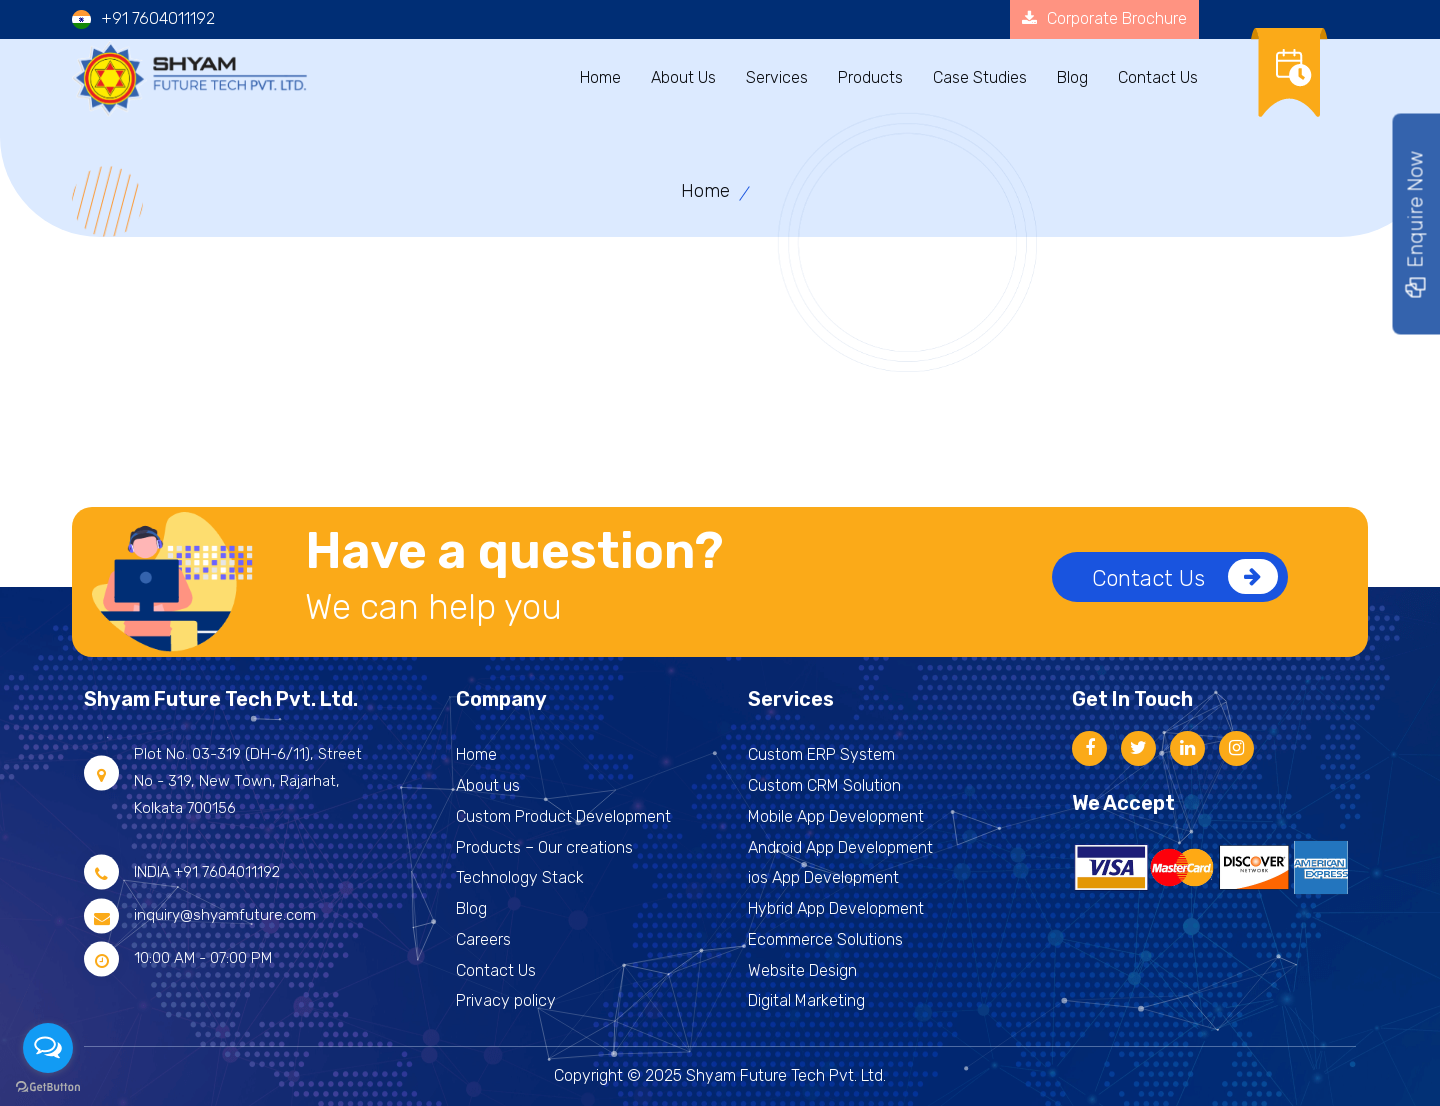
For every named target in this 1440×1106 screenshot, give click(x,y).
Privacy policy (506, 1000)
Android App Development (840, 847)
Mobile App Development (836, 816)
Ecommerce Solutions (825, 939)
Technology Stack (520, 877)
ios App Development (823, 877)
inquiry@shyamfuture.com (225, 915)
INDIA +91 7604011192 (207, 872)
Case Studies (980, 77)
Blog (1072, 77)
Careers (483, 939)
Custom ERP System (821, 754)
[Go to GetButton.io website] (48, 1086)
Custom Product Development (563, 816)
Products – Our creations (544, 847)
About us (488, 785)
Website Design (802, 970)
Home (600, 77)
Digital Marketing (806, 1000)
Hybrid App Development (836, 908)
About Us (683, 77)
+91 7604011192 (158, 18)
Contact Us (1185, 576)
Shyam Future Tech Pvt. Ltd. (786, 1075)
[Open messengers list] (48, 1048)
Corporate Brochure (1104, 18)
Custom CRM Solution (824, 785)
